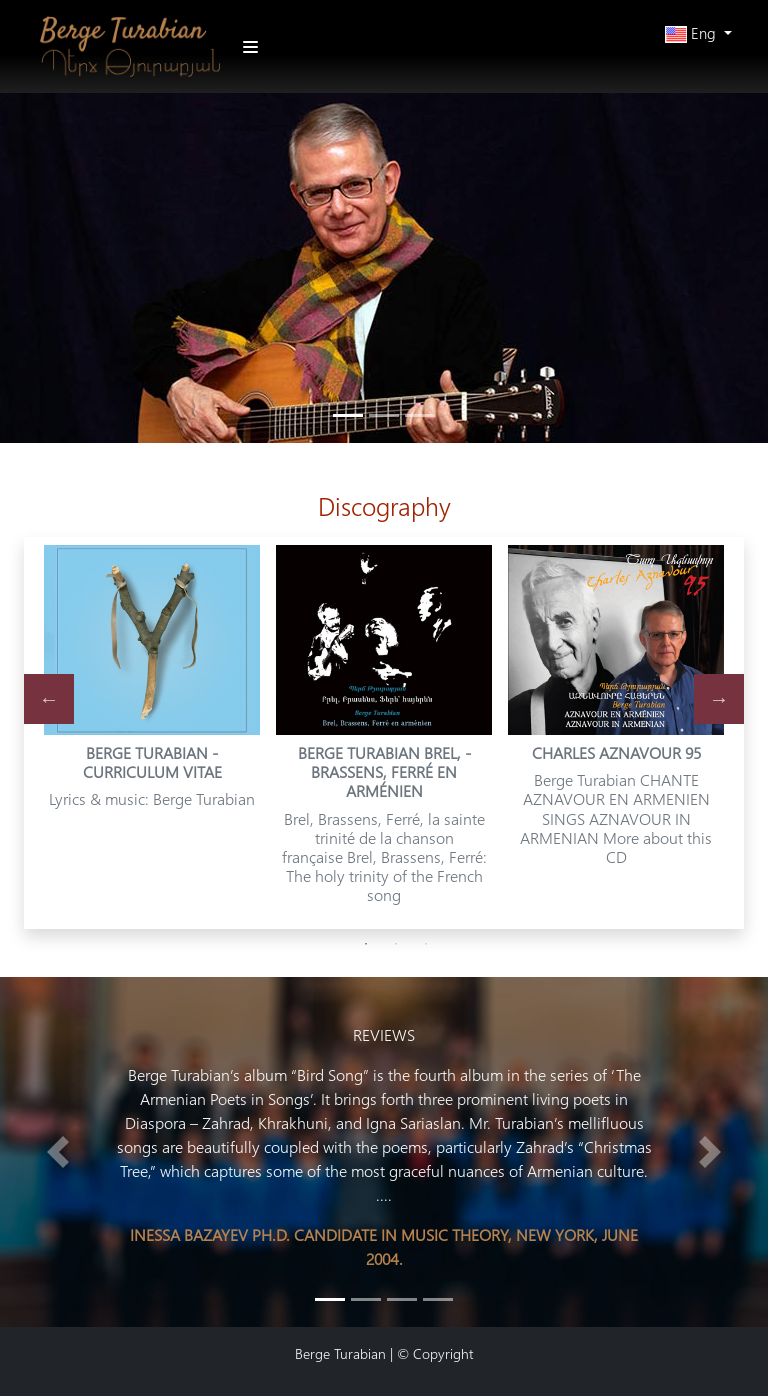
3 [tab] (426, 944)
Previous (49, 699)
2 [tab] (396, 944)
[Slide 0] (330, 1299)
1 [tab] (366, 944)
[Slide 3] (438, 1299)
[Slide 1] (366, 1299)
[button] (698, 33)
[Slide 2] (402, 1299)
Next (719, 699)
